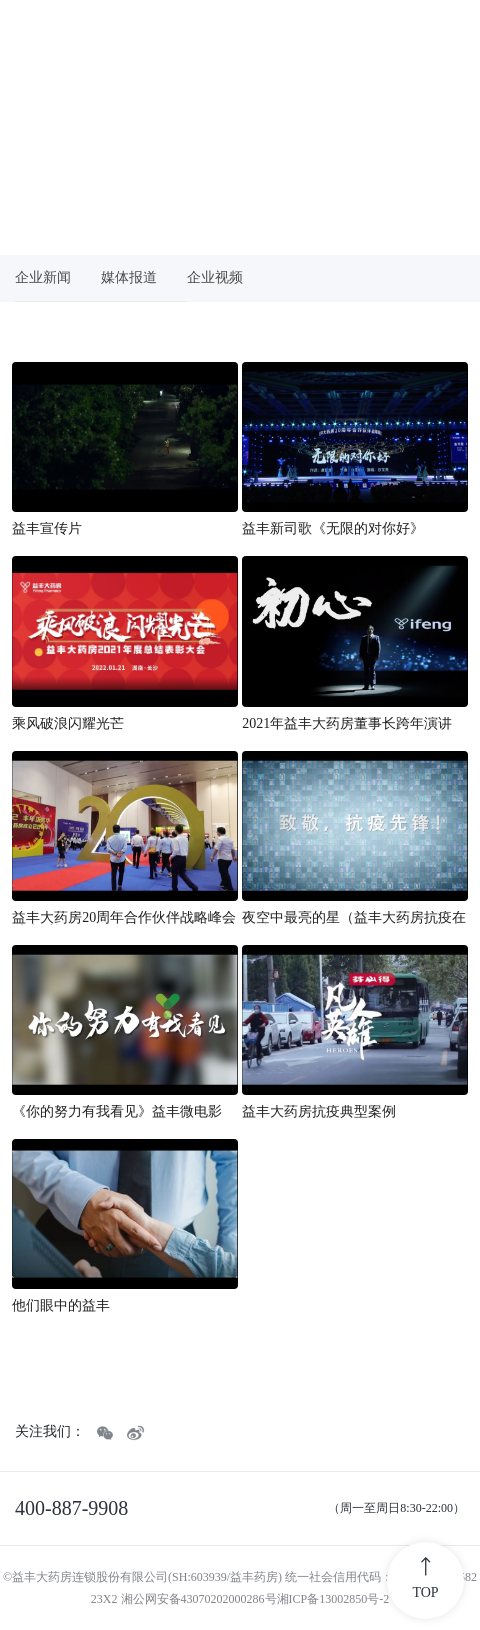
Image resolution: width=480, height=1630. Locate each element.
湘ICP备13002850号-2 (333, 1599)
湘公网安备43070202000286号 (199, 1599)
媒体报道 (129, 277)
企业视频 (215, 277)
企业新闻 (43, 277)
